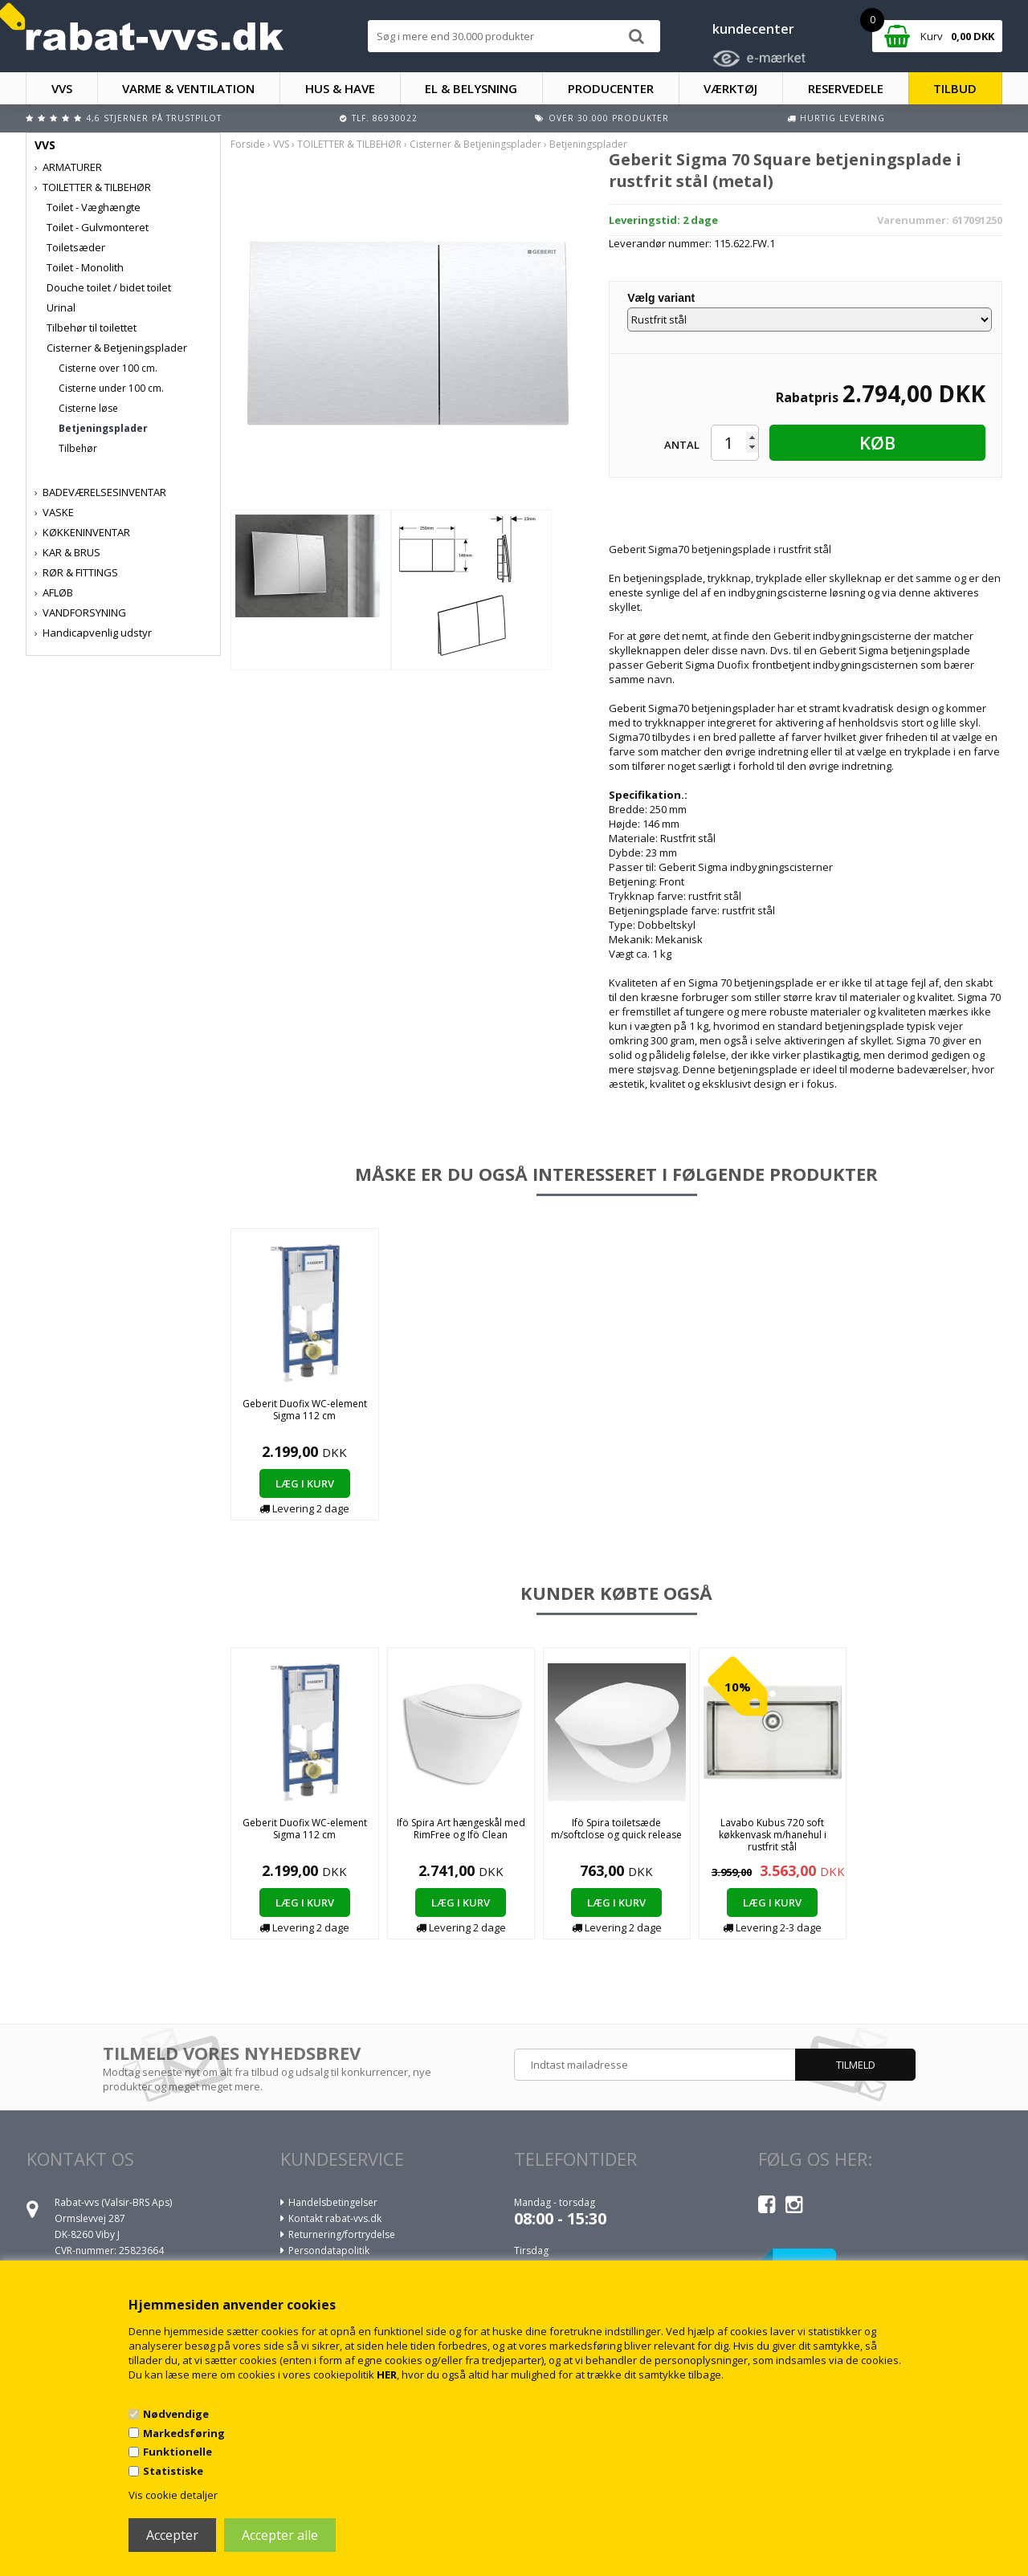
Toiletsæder (76, 247)
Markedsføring (184, 2433)
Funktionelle (177, 2451)
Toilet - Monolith (85, 267)
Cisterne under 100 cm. (111, 388)
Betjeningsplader (103, 428)
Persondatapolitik (328, 2250)
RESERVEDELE (845, 88)
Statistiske (173, 2471)
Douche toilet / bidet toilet (109, 287)
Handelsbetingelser (332, 2202)
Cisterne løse (88, 408)
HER (387, 2374)
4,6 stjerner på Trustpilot (154, 118)
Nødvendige (176, 2414)
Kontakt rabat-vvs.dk (334, 2218)
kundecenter (753, 29)
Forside (247, 144)
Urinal (61, 307)
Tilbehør (78, 448)
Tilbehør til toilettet (92, 327)
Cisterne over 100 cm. (108, 368)
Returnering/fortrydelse (341, 2234)
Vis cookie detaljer (173, 2495)
